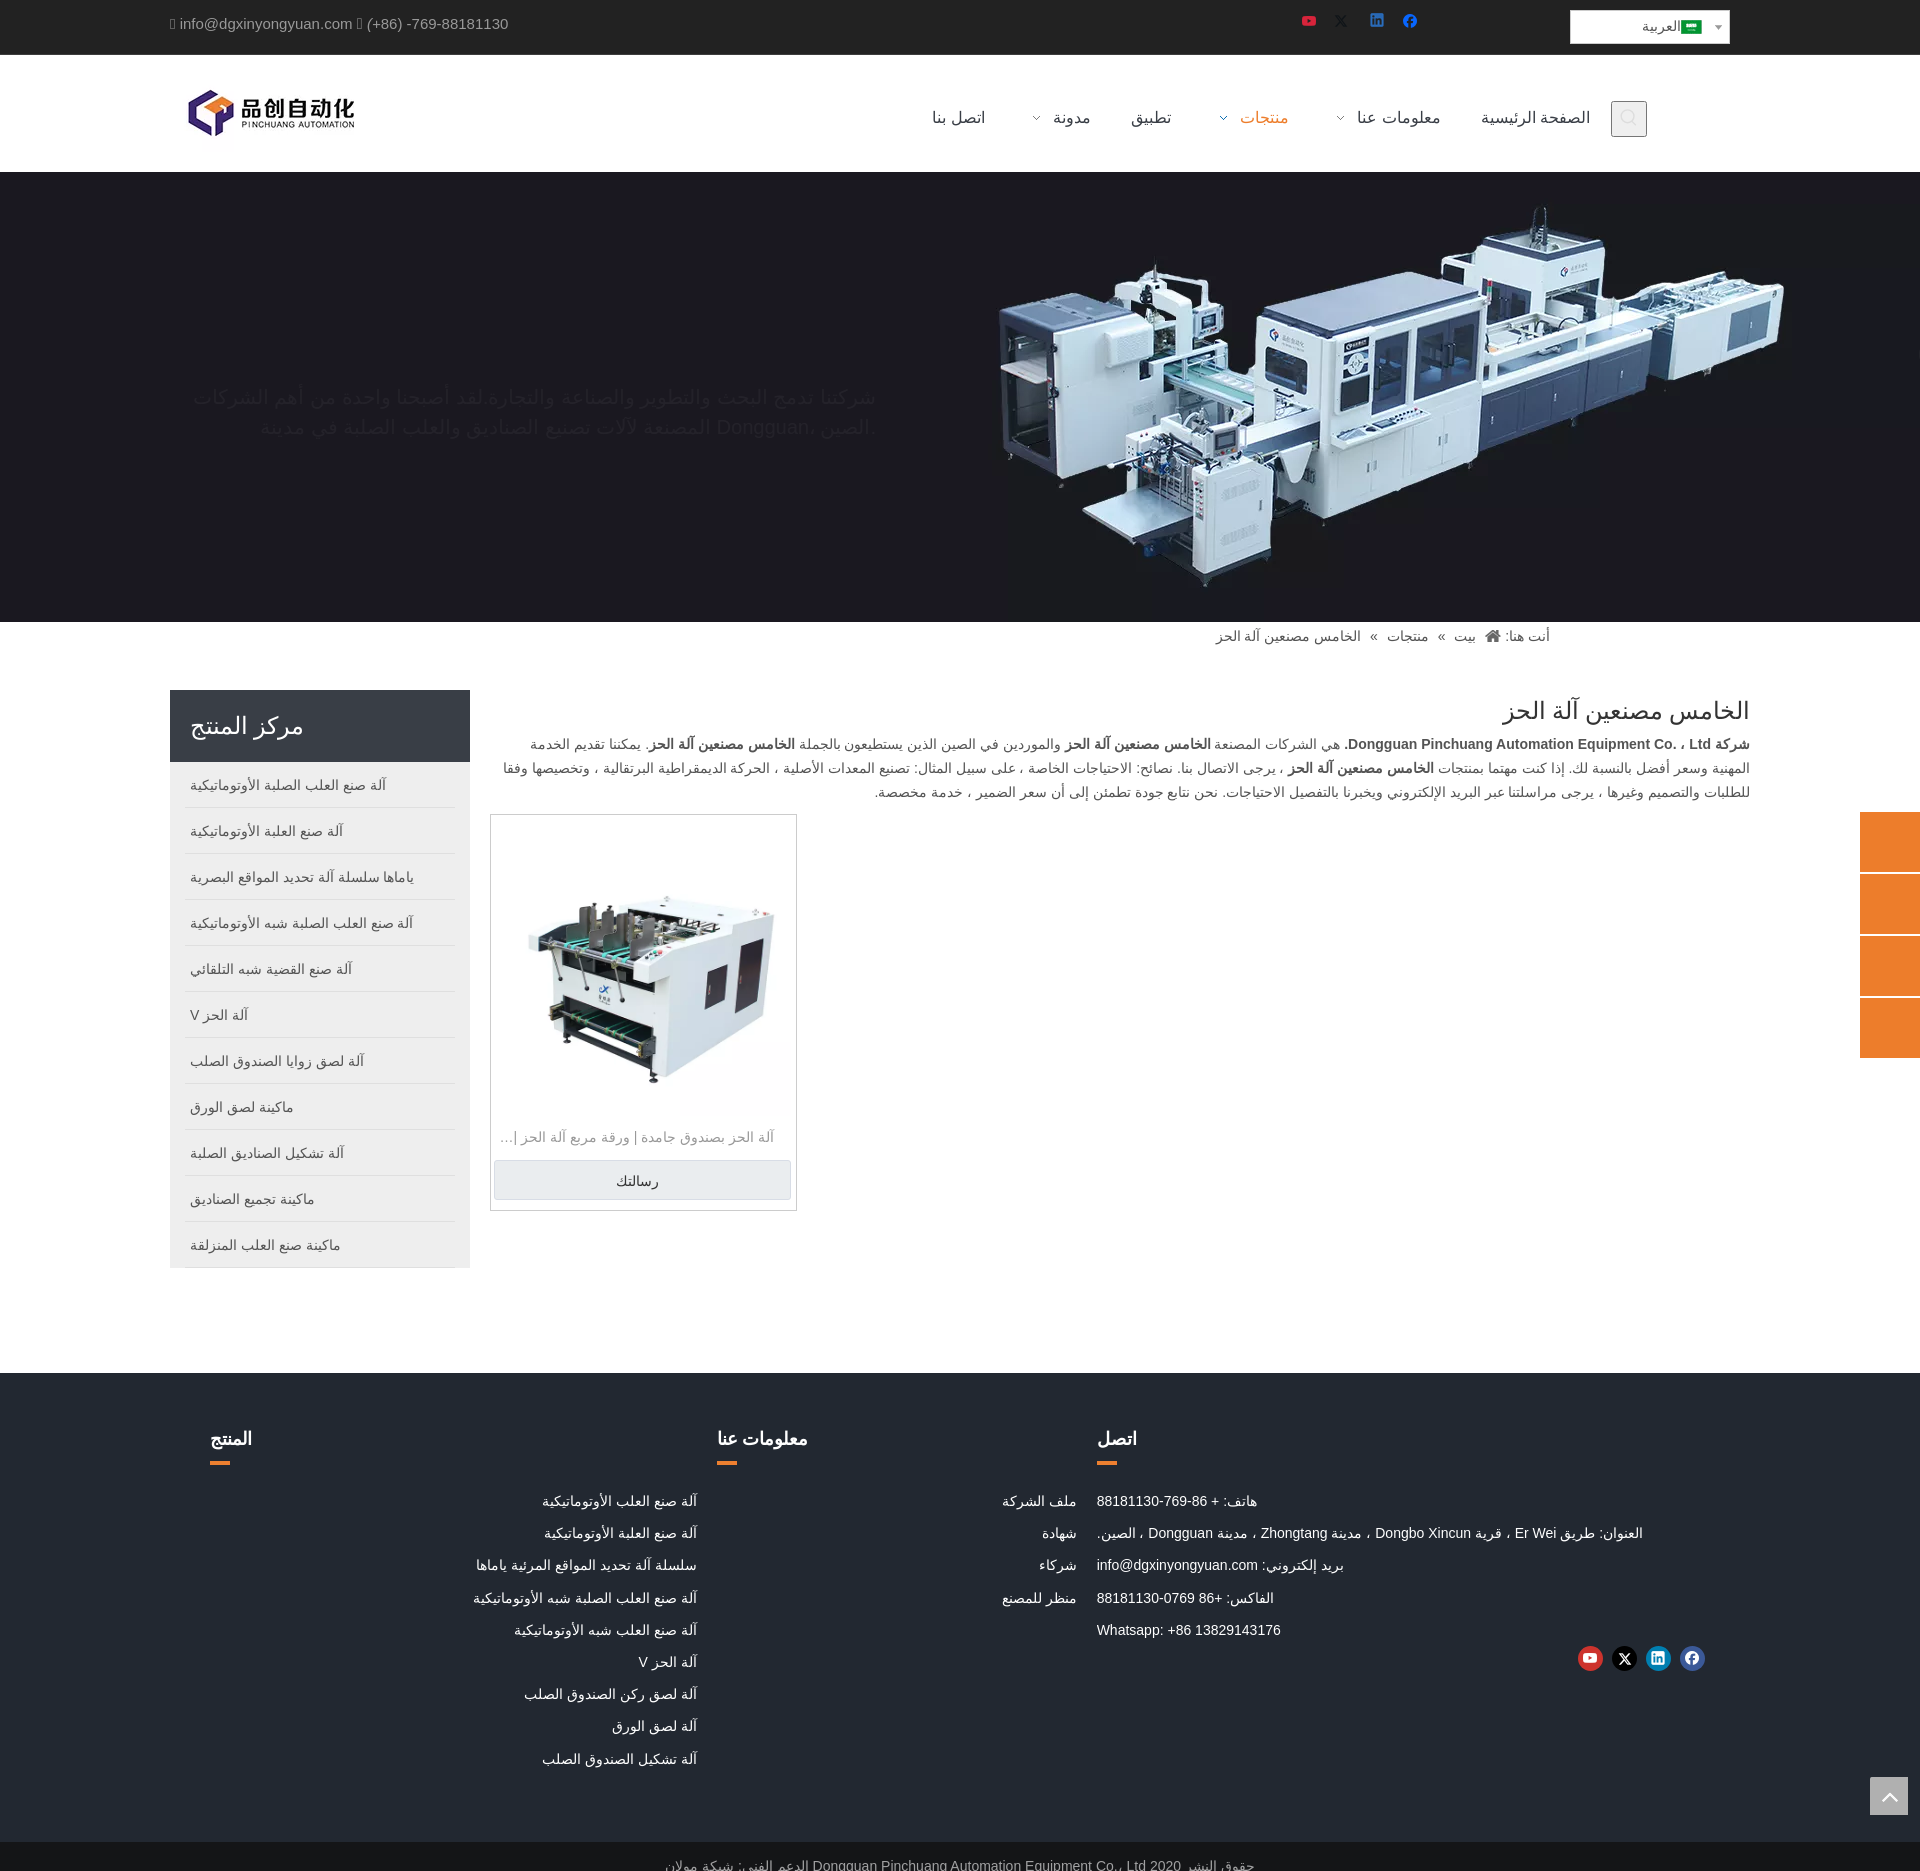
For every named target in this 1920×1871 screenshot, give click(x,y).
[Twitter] (1344, 22)
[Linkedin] (1378, 22)
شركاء (1058, 1565)
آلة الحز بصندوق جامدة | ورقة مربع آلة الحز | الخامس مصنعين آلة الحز (644, 1139)
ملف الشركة (1039, 1501)
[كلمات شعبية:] (1629, 119)
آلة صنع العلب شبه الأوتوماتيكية (605, 1630)
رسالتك (637, 1181)
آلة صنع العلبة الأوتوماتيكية (620, 1533)
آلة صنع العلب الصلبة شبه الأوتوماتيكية (584, 1598)
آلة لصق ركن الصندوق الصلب (610, 1694)
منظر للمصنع (1039, 1598)
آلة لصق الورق (654, 1726)
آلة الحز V (668, 1662)
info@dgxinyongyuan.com (266, 23)
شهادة (1059, 1533)
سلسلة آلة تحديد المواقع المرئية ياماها (586, 1565)
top (1889, 1796)
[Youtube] (1310, 22)
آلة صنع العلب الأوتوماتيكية (619, 1501)
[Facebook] (1412, 22)
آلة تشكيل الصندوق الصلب (619, 1759)
